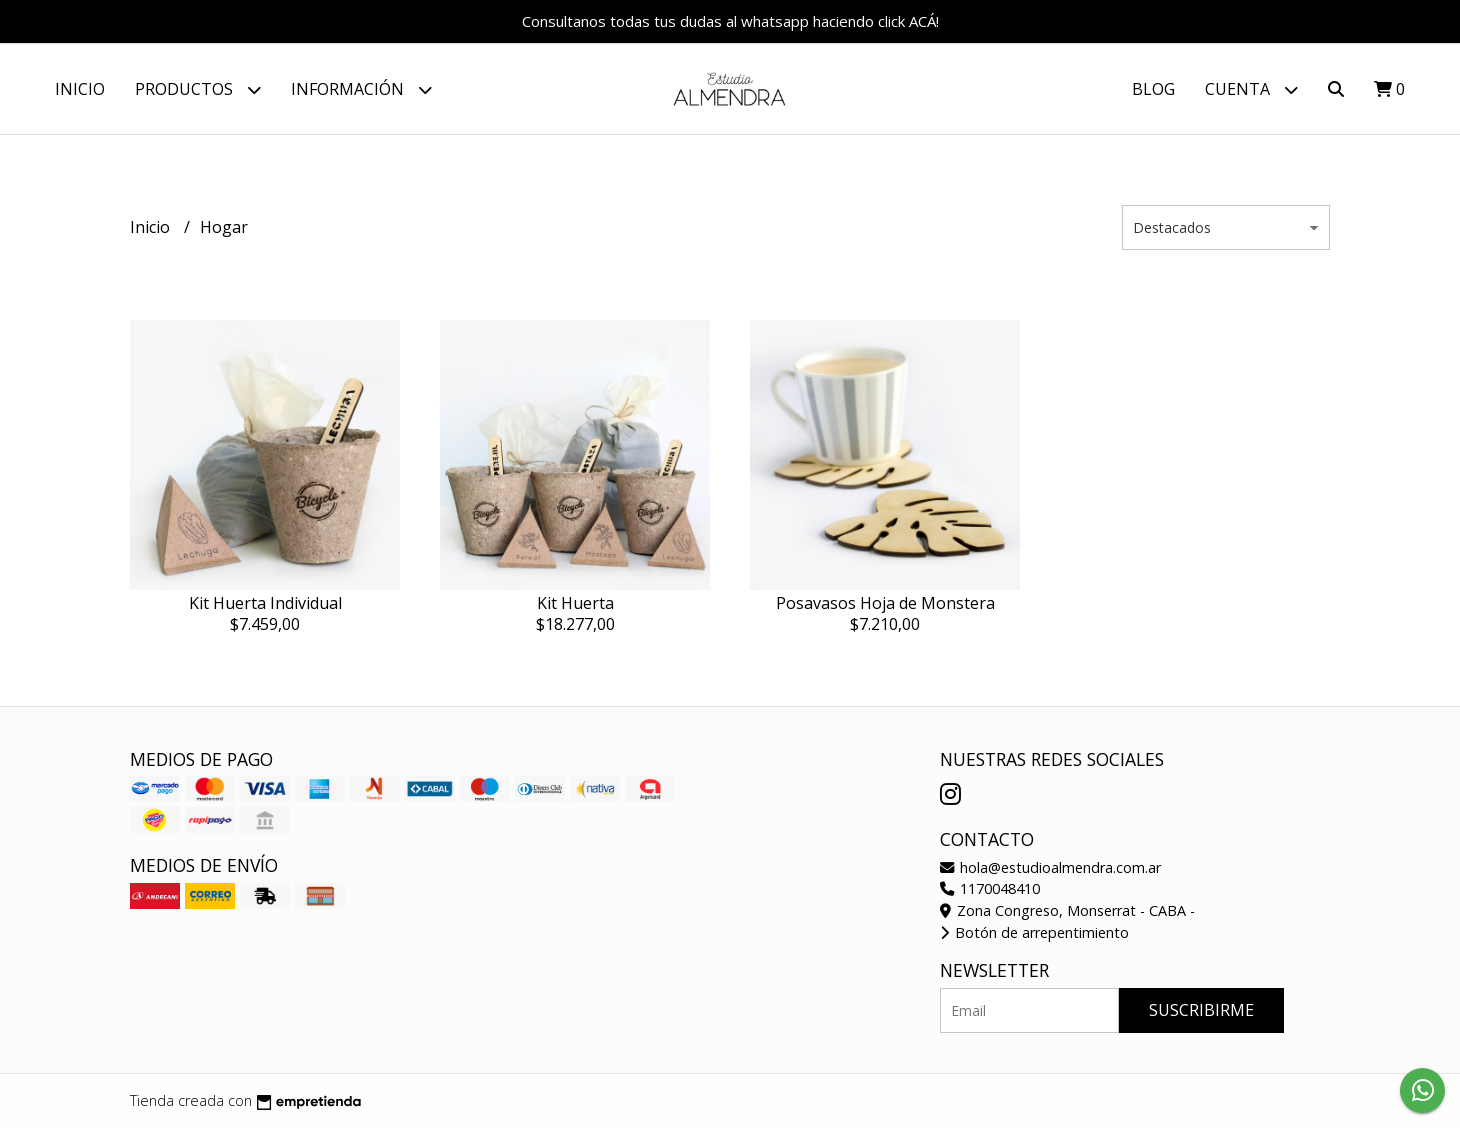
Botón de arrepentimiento (1034, 932)
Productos (198, 89)
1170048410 (990, 888)
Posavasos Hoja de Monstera (885, 603)
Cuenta (1251, 89)
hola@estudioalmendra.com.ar (1050, 867)
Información (361, 89)
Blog (1153, 89)
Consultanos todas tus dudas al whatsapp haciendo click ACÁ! (730, 21)
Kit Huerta (575, 603)
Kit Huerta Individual (265, 603)
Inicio (80, 89)
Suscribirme (1201, 1010)
